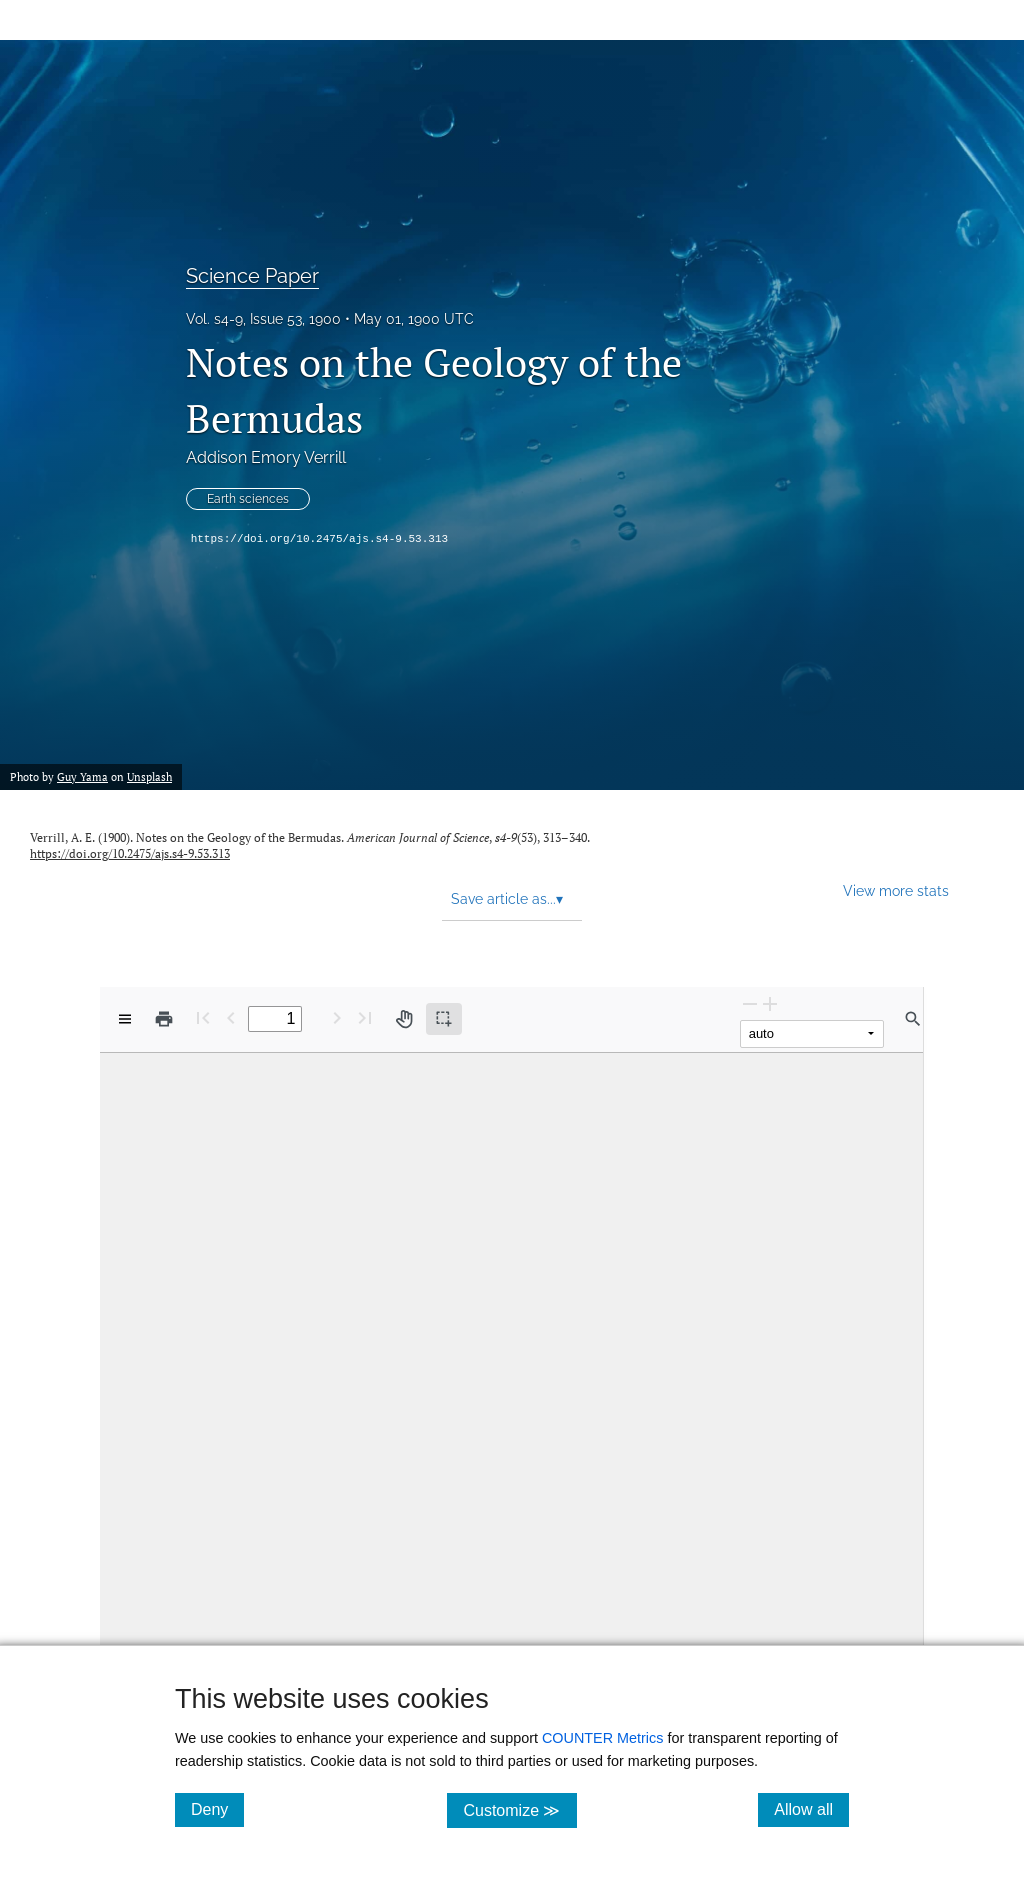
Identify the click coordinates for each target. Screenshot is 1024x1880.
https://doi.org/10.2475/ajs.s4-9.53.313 (319, 539)
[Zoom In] (770, 1003)
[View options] (125, 1019)
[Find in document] (913, 1019)
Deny (217, 1809)
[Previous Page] (231, 1017)
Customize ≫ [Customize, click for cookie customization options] (519, 1809)
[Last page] (365, 1017)
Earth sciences (248, 499)
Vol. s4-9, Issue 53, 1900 (263, 319)
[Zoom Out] (750, 1003)
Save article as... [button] (507, 899)
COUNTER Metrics (603, 1738)
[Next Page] (337, 1017)
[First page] (203, 1017)
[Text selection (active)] (444, 1019)
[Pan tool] (404, 1019)
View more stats (896, 890)
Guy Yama (82, 777)
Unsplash (149, 777)
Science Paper (252, 276)
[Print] (164, 1019)
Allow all (811, 1809)
